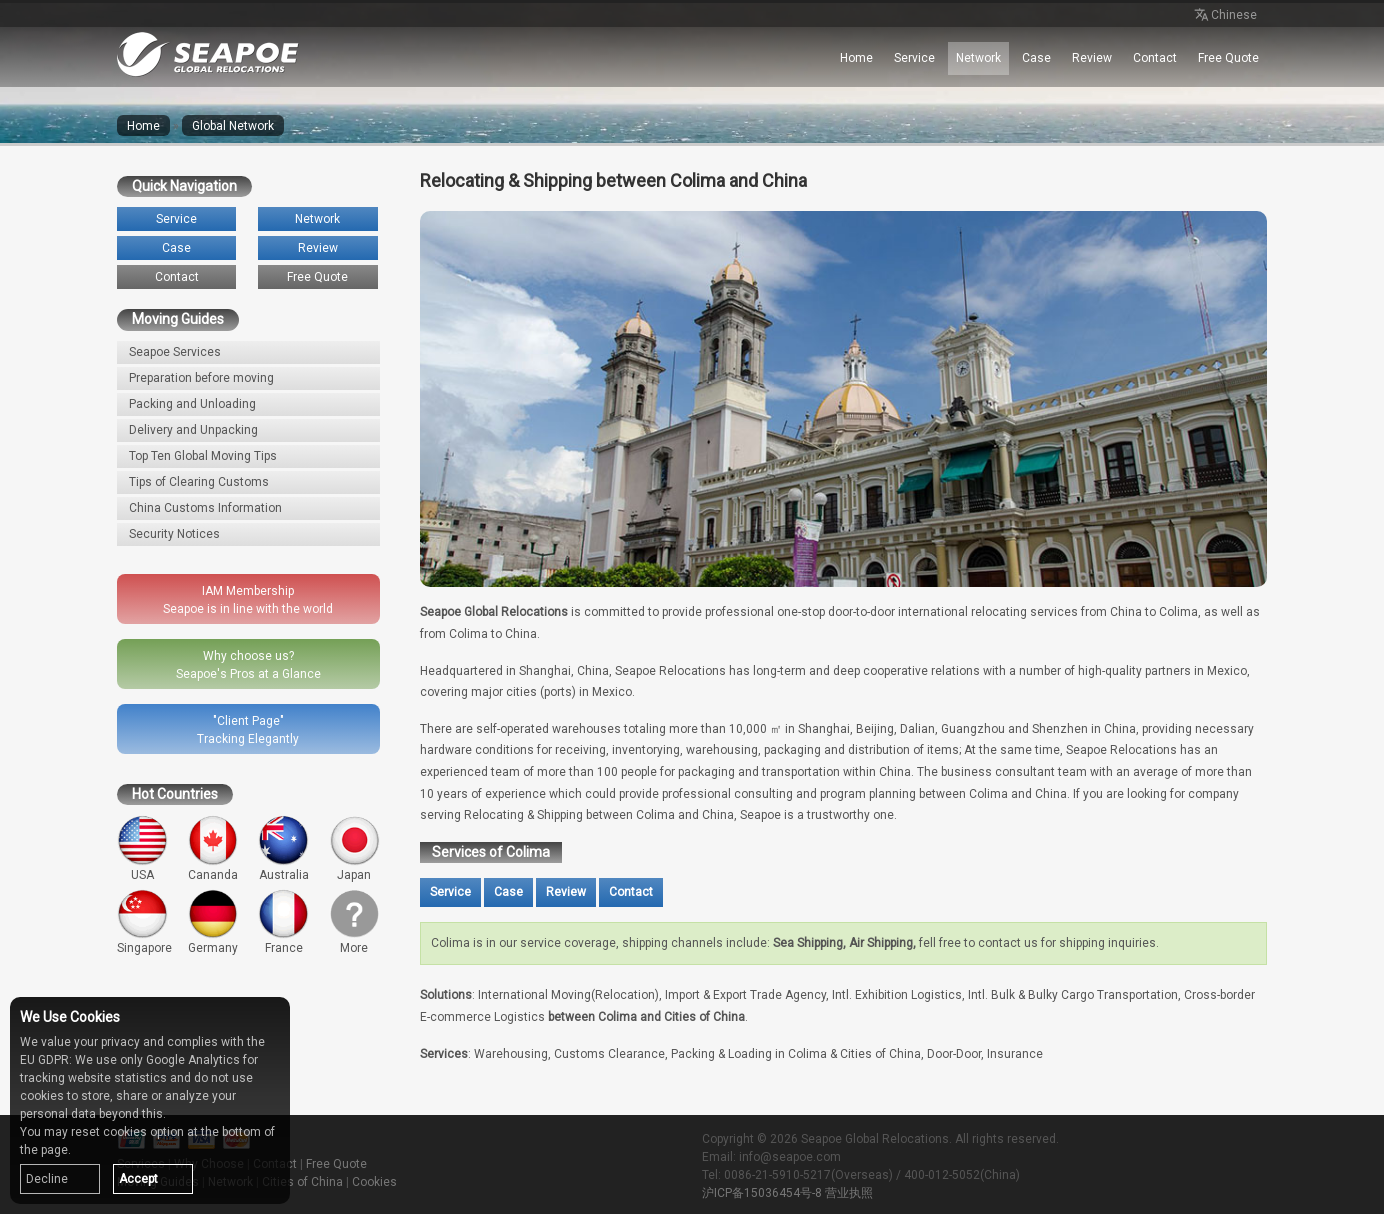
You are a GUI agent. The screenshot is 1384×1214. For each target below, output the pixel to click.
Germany (213, 922)
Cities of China (302, 1182)
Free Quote (1228, 58)
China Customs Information (205, 508)
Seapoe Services (175, 352)
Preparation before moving (201, 378)
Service (914, 58)
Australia (283, 848)
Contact (1155, 58)
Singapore (144, 922)
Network (978, 58)
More (354, 922)
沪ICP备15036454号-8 (762, 1193)
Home (856, 58)
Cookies (374, 1182)
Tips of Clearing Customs (199, 482)
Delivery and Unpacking (193, 430)
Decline (47, 1179)
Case (1036, 58)
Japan (354, 848)
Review (1092, 58)
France (283, 922)
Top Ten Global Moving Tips (203, 456)
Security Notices (174, 534)
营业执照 (849, 1193)
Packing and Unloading (192, 404)
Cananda (213, 848)
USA (142, 848)
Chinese (1224, 16)
